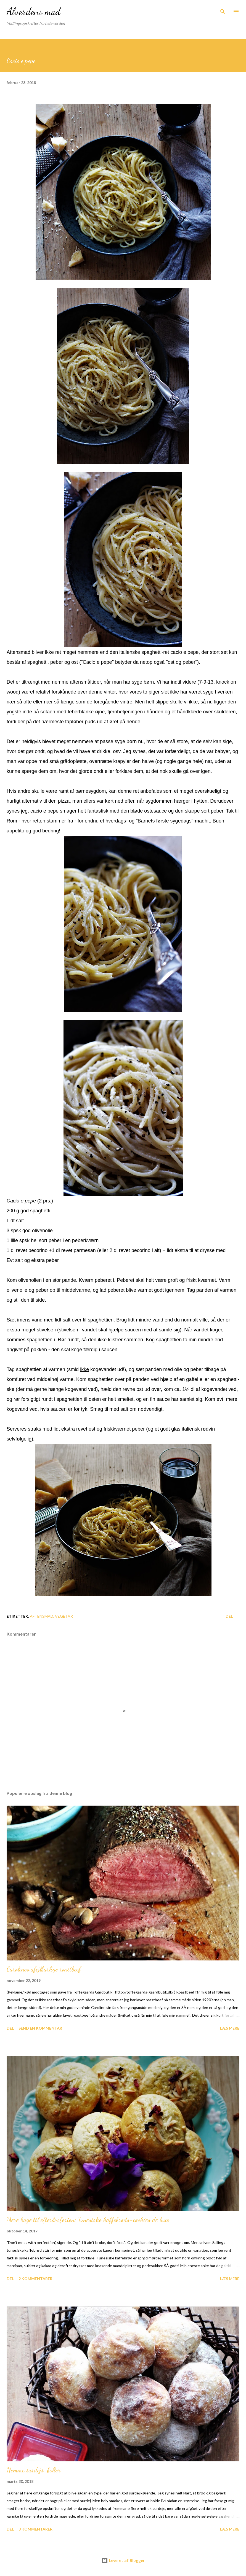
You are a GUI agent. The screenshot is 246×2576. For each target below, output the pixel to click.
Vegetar (64, 1616)
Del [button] (229, 1616)
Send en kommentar (40, 2028)
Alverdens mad (33, 11)
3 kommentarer (35, 2529)
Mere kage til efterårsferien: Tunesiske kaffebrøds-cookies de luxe (88, 2220)
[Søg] (222, 10)
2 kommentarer (35, 2278)
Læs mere (229, 2028)
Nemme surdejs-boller (33, 2470)
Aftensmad (41, 1616)
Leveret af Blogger (123, 2560)
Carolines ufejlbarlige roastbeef (44, 1969)
